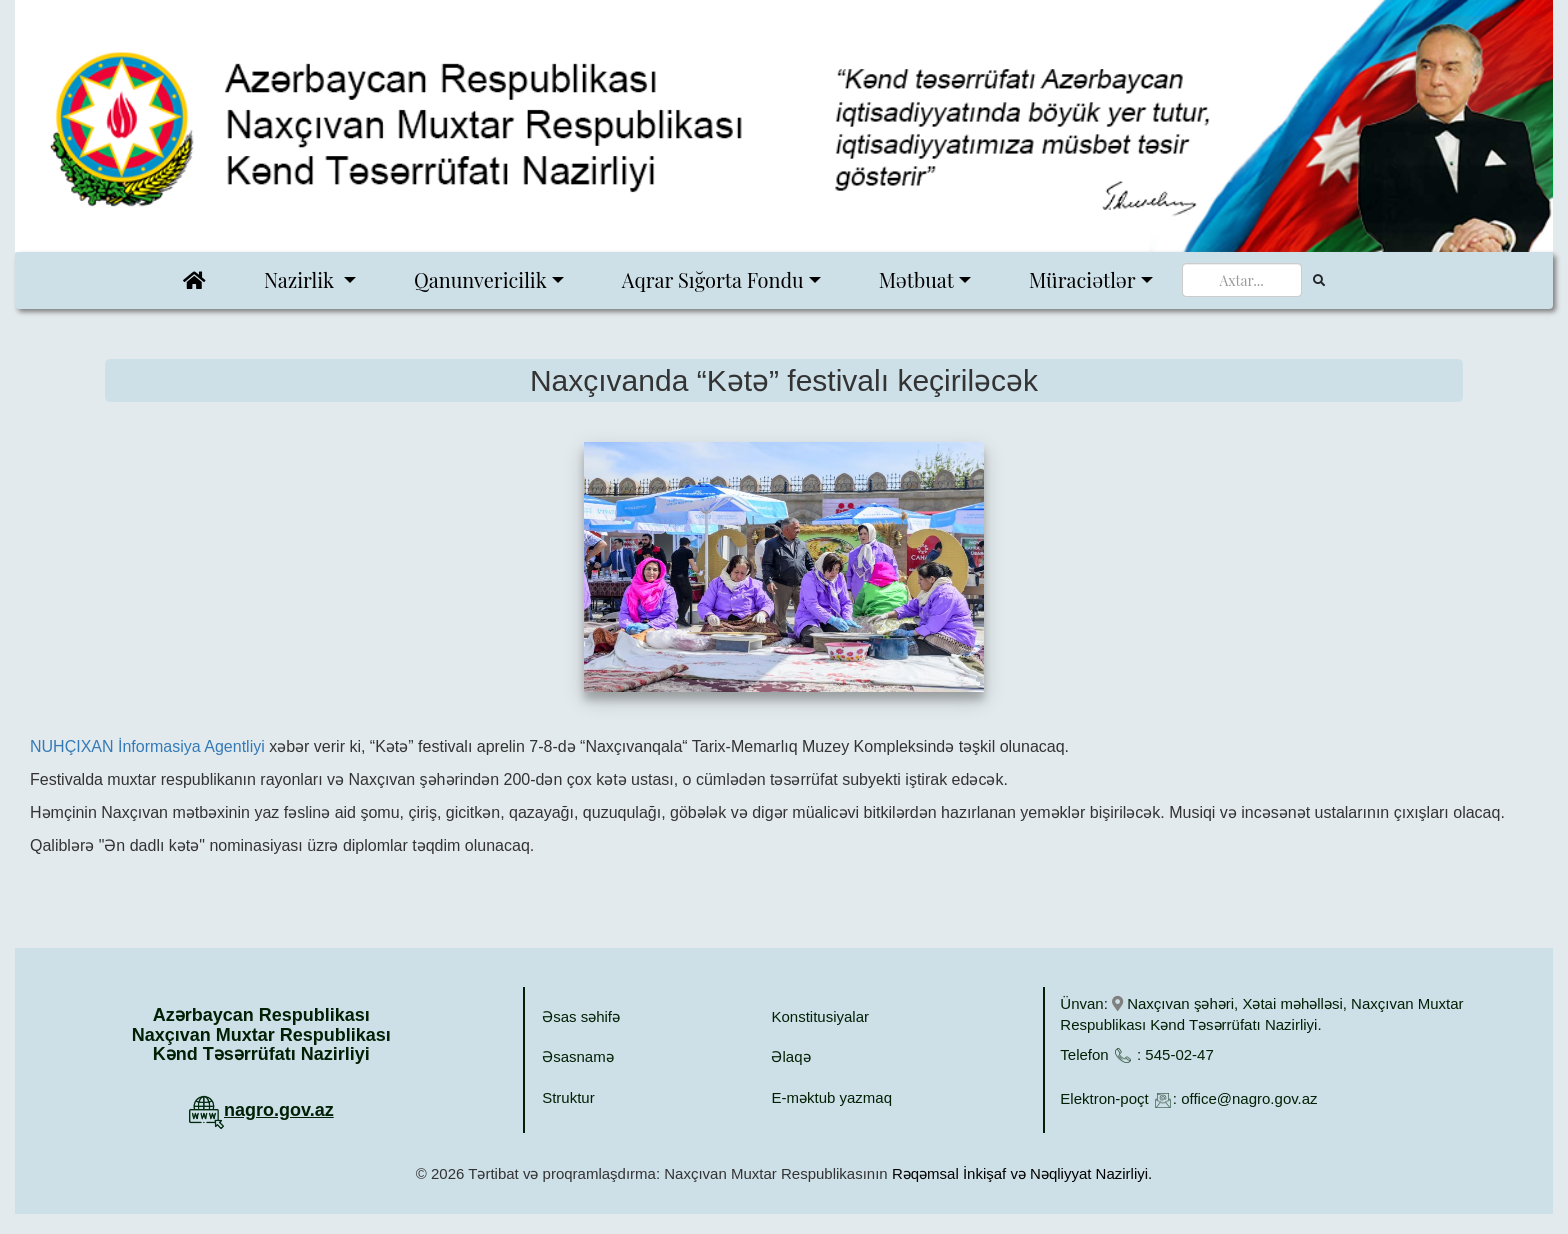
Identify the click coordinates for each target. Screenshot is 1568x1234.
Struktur (568, 1097)
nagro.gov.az (279, 1110)
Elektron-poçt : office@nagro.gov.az (1188, 1098)
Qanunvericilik (480, 279)
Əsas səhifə (581, 1016)
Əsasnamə (578, 1056)
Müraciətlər (1082, 279)
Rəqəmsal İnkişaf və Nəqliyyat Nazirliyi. (1022, 1173)
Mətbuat (916, 279)
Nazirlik (301, 279)
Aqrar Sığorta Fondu (713, 279)
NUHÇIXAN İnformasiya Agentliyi (147, 746)
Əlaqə (790, 1056)
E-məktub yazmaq (831, 1097)
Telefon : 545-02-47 (1136, 1054)
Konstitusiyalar (820, 1016)
